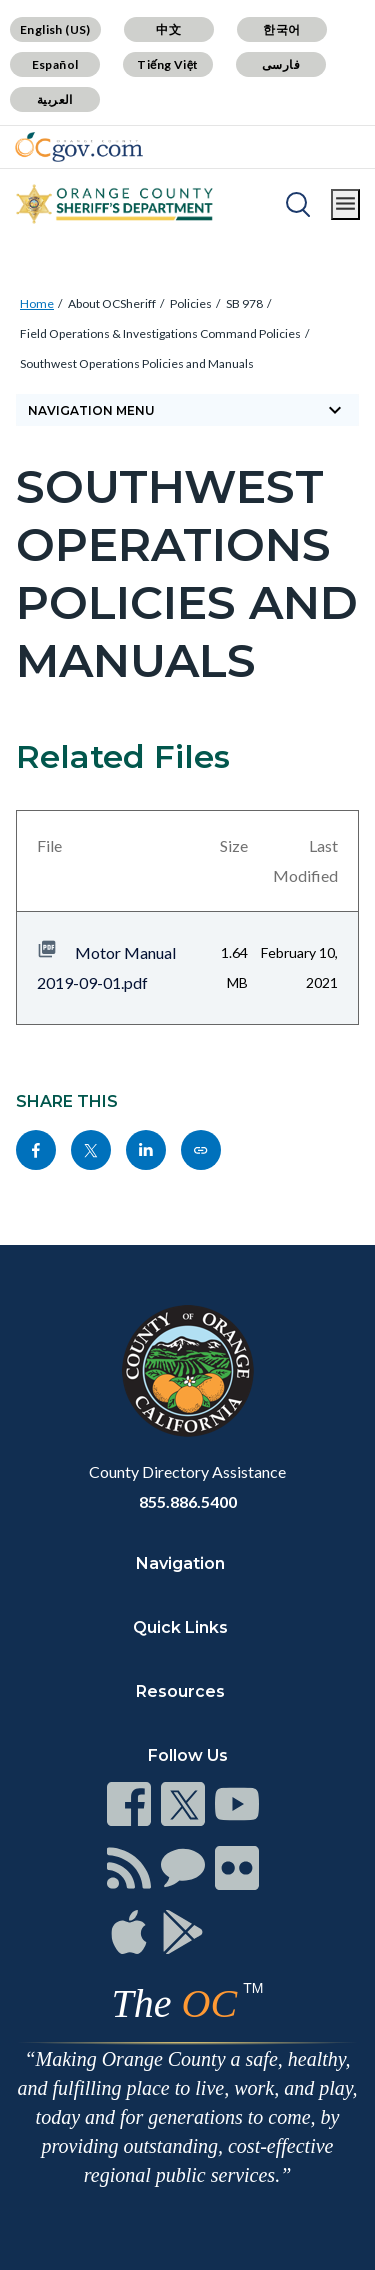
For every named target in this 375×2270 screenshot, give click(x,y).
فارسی (281, 64)
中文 (168, 29)
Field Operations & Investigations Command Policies (160, 333)
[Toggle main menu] (345, 204)
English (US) (55, 29)
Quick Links (180, 1627)
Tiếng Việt (168, 64)
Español (55, 64)
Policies (191, 303)
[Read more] (79, 147)
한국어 (281, 29)
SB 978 (244, 303)
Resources (180, 1691)
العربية (55, 99)
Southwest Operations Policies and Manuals (137, 363)
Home (37, 303)
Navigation (180, 1563)
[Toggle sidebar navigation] (187, 410)
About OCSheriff (112, 303)
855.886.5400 (188, 1501)
